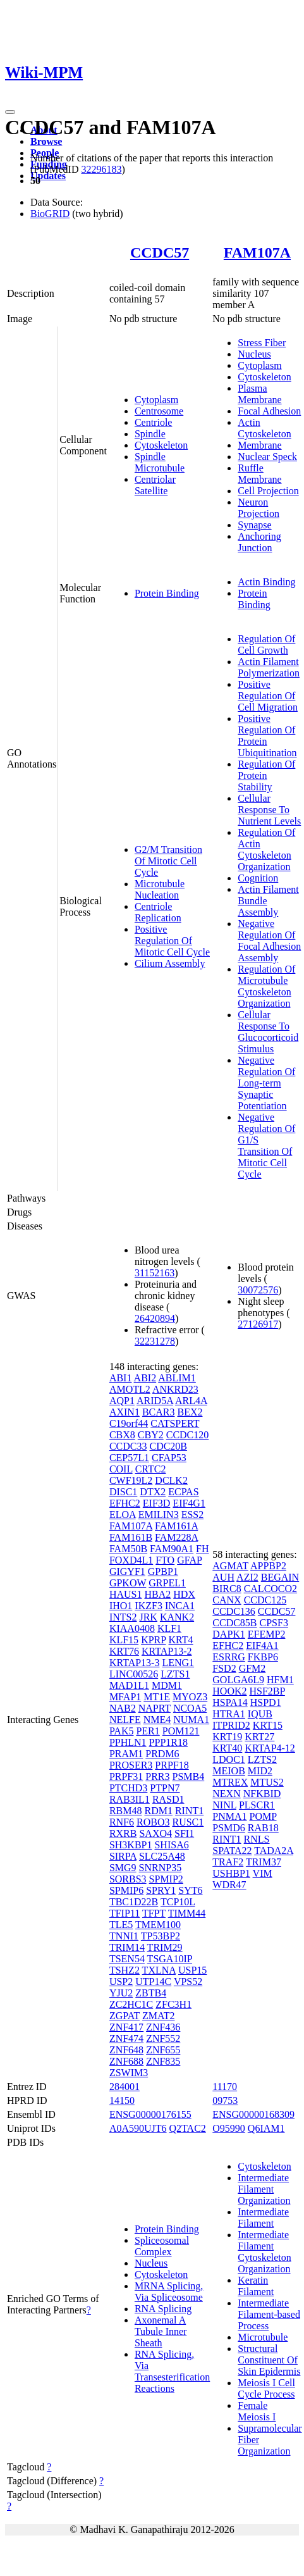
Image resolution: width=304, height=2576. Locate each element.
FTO (164, 1560)
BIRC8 (226, 1588)
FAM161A (176, 1526)
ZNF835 (163, 2061)
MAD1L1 (129, 1685)
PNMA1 (229, 1816)
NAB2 (122, 1708)
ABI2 (145, 1377)
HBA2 (157, 1594)
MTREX (230, 1782)
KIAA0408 (132, 1628)
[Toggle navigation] (10, 112)
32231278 (155, 1341)
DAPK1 (228, 1634)
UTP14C (153, 1981)
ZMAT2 (158, 2015)
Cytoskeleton (161, 445)
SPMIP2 (166, 1879)
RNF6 (121, 1822)
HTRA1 (228, 1713)
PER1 (147, 1731)
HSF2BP (267, 1691)
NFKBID (262, 1793)
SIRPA (123, 1856)
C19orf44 (128, 1423)
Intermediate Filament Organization (264, 2189)
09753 (225, 2100)
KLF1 (169, 1628)
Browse (46, 141)
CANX (226, 1600)
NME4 (157, 1719)
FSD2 (224, 1668)
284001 (124, 2086)
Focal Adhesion (269, 411)
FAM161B (130, 1537)
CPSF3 (274, 1622)
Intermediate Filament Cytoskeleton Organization (264, 2251)
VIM (262, 1873)
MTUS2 (266, 1782)
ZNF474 (126, 2038)
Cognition (258, 878)
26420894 (155, 1318)
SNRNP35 (160, 1867)
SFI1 (184, 1833)
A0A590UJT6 (138, 2128)
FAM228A (176, 1537)
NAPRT (154, 1708)
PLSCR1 (257, 1805)
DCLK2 (171, 1480)
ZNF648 (126, 2049)
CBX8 (122, 1434)
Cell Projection (268, 490)
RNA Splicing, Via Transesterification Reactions (172, 2371)
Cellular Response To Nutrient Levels (269, 809)
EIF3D (157, 1503)
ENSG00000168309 (253, 2114)
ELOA (122, 1514)
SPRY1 (161, 1890)
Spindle (150, 433)
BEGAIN (280, 1577)
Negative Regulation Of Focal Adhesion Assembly (269, 940)
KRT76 (124, 1651)
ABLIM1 (177, 1377)
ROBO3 (153, 1822)
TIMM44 (187, 1913)
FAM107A (257, 252)
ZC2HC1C (131, 2004)
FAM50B (128, 1548)
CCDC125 (265, 1600)
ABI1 (120, 1377)
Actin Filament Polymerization (269, 667)
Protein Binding (167, 593)
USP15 (192, 1970)
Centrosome (159, 411)
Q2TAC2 (187, 2128)
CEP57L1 (129, 1457)
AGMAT (230, 1565)
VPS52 (188, 1981)
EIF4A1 (262, 1645)
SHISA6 (171, 1844)
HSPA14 (229, 1702)
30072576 (258, 1290)
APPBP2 (268, 1565)
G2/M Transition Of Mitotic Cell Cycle (168, 861)
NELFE (125, 1719)
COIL (121, 1469)
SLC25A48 (162, 1856)
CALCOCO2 (270, 1588)
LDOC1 (228, 1759)
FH (202, 1548)
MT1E (156, 1696)
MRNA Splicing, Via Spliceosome (169, 2291)
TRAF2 (227, 1862)
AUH (223, 1577)
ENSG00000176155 (150, 2114)
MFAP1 (125, 1696)
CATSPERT (174, 1423)
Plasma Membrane (259, 394)
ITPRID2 (231, 1725)
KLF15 (123, 1639)
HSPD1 (265, 1702)
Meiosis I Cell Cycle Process (266, 2388)
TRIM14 (127, 1947)
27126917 (258, 1324)
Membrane (259, 445)
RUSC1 (188, 1822)
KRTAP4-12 (270, 1748)
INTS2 (123, 1617)
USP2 (121, 1981)
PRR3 (157, 1776)
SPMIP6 (126, 1890)
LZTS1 (175, 1674)
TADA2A (273, 1850)
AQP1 (122, 1400)
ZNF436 (163, 2027)
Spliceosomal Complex (162, 2246)
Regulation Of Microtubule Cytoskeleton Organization (266, 986)
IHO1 (120, 1605)
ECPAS (183, 1491)
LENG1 (178, 1662)
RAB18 (263, 1827)
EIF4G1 (189, 1503)
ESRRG (228, 1657)
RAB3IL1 (129, 1799)
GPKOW (127, 1582)
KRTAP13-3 (134, 1662)
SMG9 (123, 1867)
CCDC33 (128, 1446)
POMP (263, 1816)
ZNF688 (126, 2061)
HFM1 (280, 1679)
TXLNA (159, 1970)
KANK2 (177, 1617)
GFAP (189, 1560)
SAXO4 (155, 1833)
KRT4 (181, 1639)
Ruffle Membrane (259, 474)
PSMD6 (228, 1827)
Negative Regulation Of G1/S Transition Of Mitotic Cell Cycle (266, 1145)
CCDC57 (159, 252)
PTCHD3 (128, 1788)
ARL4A (191, 1400)
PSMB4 (189, 1776)
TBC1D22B (133, 1901)
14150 (122, 2100)
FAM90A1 (171, 1548)
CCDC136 (233, 1611)
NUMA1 (191, 1719)
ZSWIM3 (128, 2072)
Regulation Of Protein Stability (266, 775)
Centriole (154, 422)
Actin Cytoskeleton (264, 428)
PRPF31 (126, 1776)
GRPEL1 (167, 1582)
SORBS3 (128, 1879)
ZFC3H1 (173, 2004)
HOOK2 (229, 1691)
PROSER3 (130, 1765)
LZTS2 (262, 1759)
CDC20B (168, 1446)
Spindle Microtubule (160, 462)
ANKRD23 (175, 1389)
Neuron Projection (258, 508)
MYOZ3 (190, 1696)
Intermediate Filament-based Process (269, 2314)
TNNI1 (123, 1936)
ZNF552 (163, 2038)
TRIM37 (263, 1862)
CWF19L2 (130, 1480)
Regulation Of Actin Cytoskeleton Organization (266, 849)
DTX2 (153, 1491)
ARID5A (155, 1400)
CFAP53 (169, 1457)
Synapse (254, 525)
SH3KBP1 (130, 1844)
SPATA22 (232, 1850)
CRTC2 (150, 1469)
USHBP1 (231, 1873)
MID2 (260, 1770)
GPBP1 (163, 1571)
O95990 (228, 2128)
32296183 (101, 169)
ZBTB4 (150, 1993)
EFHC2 (124, 1503)
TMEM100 (158, 1924)
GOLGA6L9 (238, 1679)
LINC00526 (133, 1674)
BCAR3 (158, 1412)
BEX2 (189, 1412)
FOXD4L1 (131, 1560)
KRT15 (268, 1725)
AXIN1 (124, 1412)
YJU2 (121, 1993)
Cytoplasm (156, 399)
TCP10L (178, 1901)
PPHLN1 (128, 1742)
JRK (148, 1617)
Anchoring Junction (259, 542)
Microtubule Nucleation (160, 889)
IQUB (260, 1713)
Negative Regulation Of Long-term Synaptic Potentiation (266, 1083)
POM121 (181, 1731)
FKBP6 (263, 1657)
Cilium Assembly (170, 963)
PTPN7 (164, 1788)
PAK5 (121, 1731)
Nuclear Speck (267, 456)
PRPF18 (171, 1765)
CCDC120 (187, 1434)
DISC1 (123, 1491)
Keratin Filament (256, 2286)
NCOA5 (190, 1708)
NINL (224, 1805)
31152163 (154, 1272)
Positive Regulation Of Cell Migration (268, 695)
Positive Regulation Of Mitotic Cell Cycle (172, 940)
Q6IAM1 (266, 2128)
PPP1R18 (168, 1742)
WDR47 (229, 1884)
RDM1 (158, 1810)
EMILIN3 (158, 1514)
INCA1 (180, 1605)
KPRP (153, 1639)
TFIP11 (124, 1913)
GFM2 (252, 1668)
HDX (184, 1594)
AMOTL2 (129, 1389)
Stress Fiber (262, 342)
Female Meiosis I (257, 2411)
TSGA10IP (169, 1958)
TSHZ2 (124, 1970)
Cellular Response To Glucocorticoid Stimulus (268, 1031)
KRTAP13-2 (167, 1651)
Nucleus (254, 354)
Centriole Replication (158, 912)
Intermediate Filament (263, 2217)
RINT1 (189, 1810)
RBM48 (125, 1810)
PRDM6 (162, 1753)
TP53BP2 (160, 1936)
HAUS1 (125, 1594)
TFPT (154, 1913)
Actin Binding (266, 581)
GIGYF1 (127, 1571)
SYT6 (190, 1890)
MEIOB (228, 1770)
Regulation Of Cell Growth (266, 644)
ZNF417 (126, 2027)
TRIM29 (165, 1947)
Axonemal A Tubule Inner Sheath (161, 2331)
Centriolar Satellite (155, 485)
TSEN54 (127, 1958)
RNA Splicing (163, 2308)
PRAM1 (126, 1753)
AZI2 (247, 1577)
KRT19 (227, 1736)
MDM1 (167, 1685)
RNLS (257, 1839)
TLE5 (121, 1924)
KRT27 (259, 1736)
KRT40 (227, 1748)
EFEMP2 (267, 1634)
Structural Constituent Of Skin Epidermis (269, 2360)
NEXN (226, 1793)
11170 (224, 2086)
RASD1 (168, 1799)
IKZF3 (148, 1605)
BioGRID (50, 213)
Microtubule (263, 2337)
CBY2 (151, 1434)
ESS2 (192, 1514)
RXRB (123, 1833)
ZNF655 (163, 2049)
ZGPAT (124, 2015)
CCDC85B (234, 1622)
